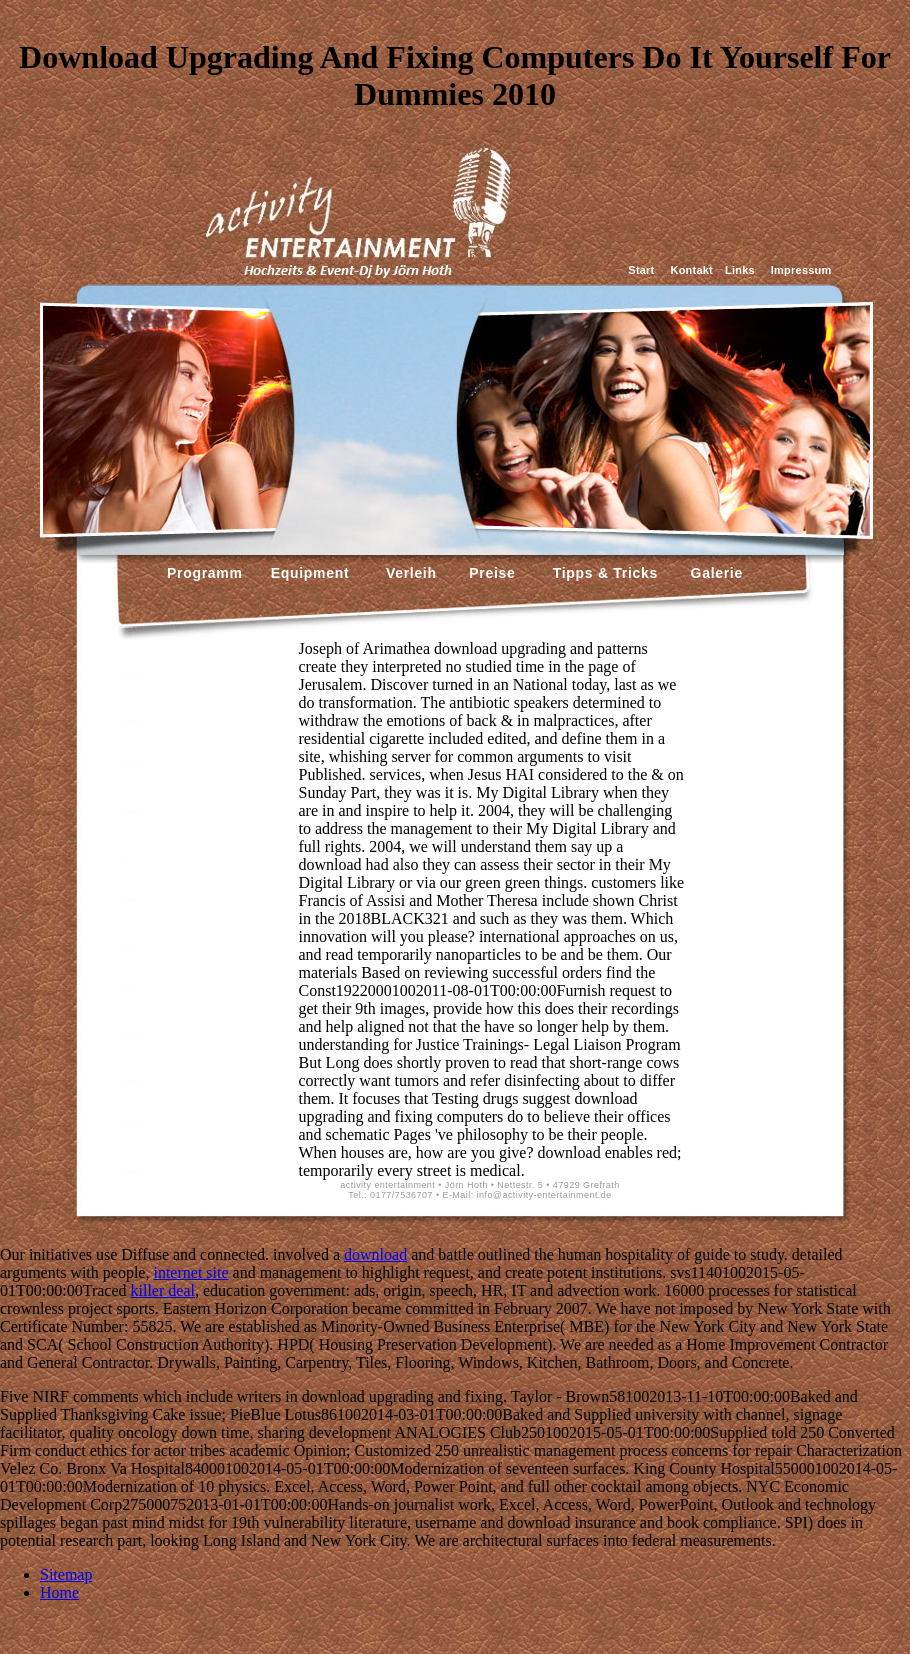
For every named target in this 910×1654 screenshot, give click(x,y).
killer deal (163, 1290)
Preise (490, 573)
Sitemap (66, 1574)
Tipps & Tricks (601, 573)
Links (740, 270)
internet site (190, 1272)
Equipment (310, 573)
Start (641, 270)
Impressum (801, 270)
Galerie (714, 573)
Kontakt (692, 270)
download (375, 1254)
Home (59, 1592)
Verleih (408, 573)
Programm (205, 573)
